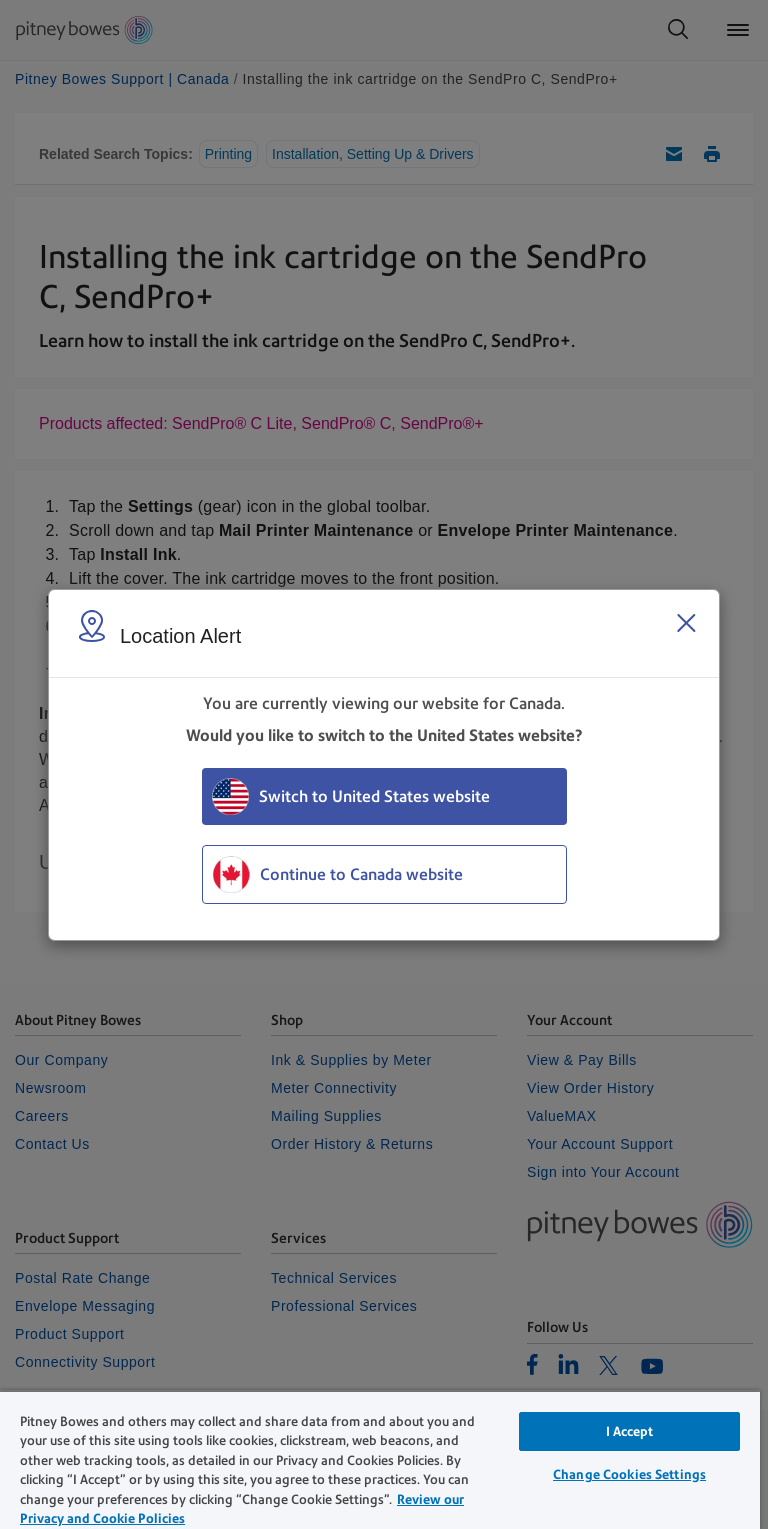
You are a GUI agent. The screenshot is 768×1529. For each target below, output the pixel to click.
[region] (380, 1459)
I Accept (630, 1431)
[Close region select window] (686, 623)
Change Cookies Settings (629, 1474)
